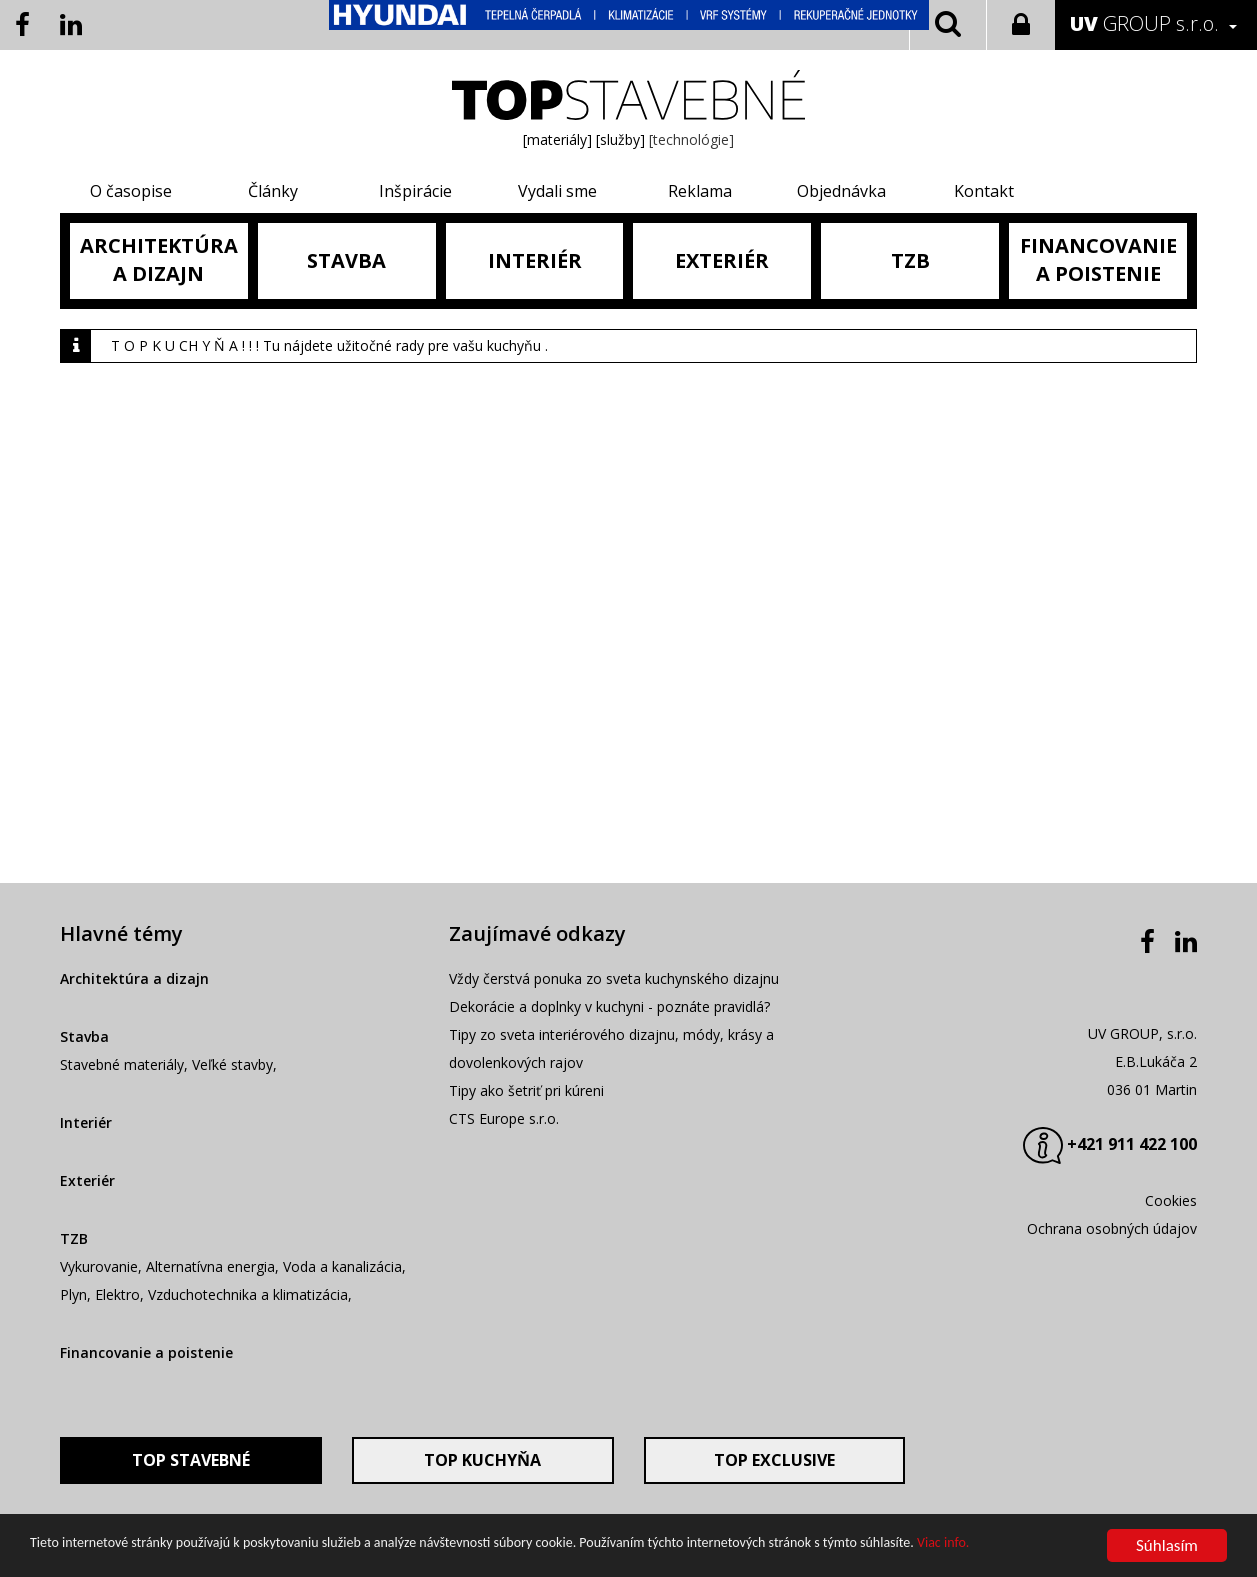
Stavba (84, 1036)
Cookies (1171, 1200)
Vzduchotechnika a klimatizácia (248, 1294)
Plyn (73, 1294)
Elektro (117, 1294)
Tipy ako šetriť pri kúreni (526, 1090)
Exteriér (87, 1180)
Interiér (86, 1122)
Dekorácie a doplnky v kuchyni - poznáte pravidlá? (609, 1006)
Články (273, 191)
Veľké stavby (232, 1064)
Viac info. (943, 1545)
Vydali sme (557, 191)
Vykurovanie (99, 1266)
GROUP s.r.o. (1144, 23)
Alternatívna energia (210, 1266)
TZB (74, 1238)
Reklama (700, 191)
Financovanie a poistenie (146, 1352)
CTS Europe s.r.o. (504, 1118)
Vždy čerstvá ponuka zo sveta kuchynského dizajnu (614, 978)
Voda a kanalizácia (342, 1266)
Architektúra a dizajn (134, 978)
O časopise (131, 191)
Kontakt (984, 191)
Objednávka (841, 191)
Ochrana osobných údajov (1112, 1228)
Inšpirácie (415, 191)
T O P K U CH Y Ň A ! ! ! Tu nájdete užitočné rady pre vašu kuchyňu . (329, 345)
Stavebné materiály (122, 1064)
